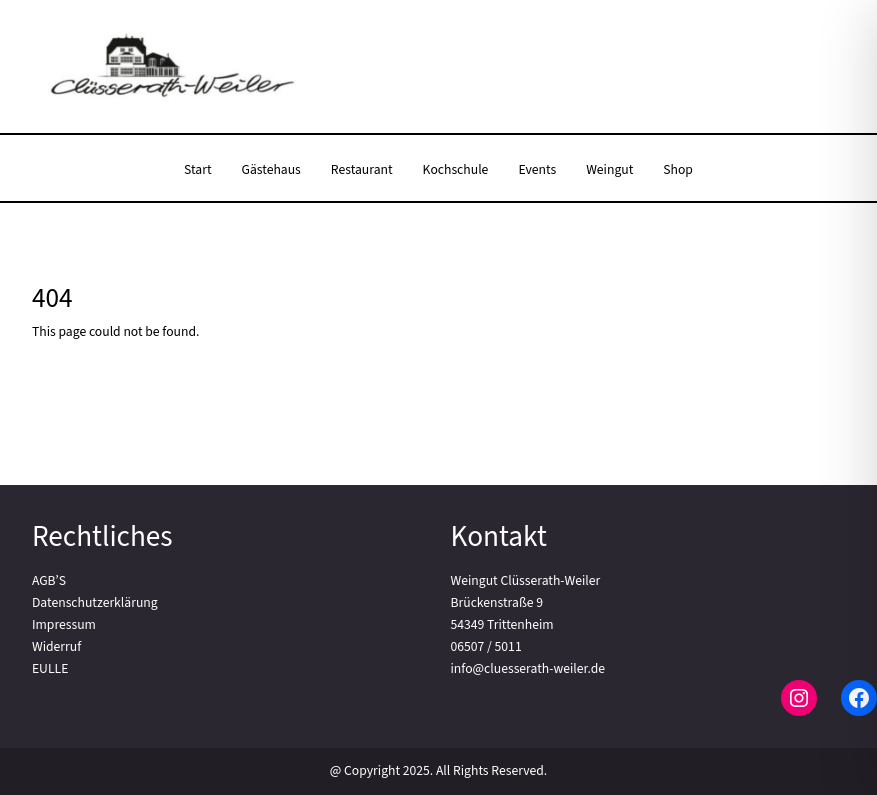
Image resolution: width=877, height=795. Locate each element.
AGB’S (49, 580)
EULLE (50, 668)
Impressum (64, 624)
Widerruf (56, 646)
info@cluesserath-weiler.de (528, 668)
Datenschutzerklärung (95, 602)
